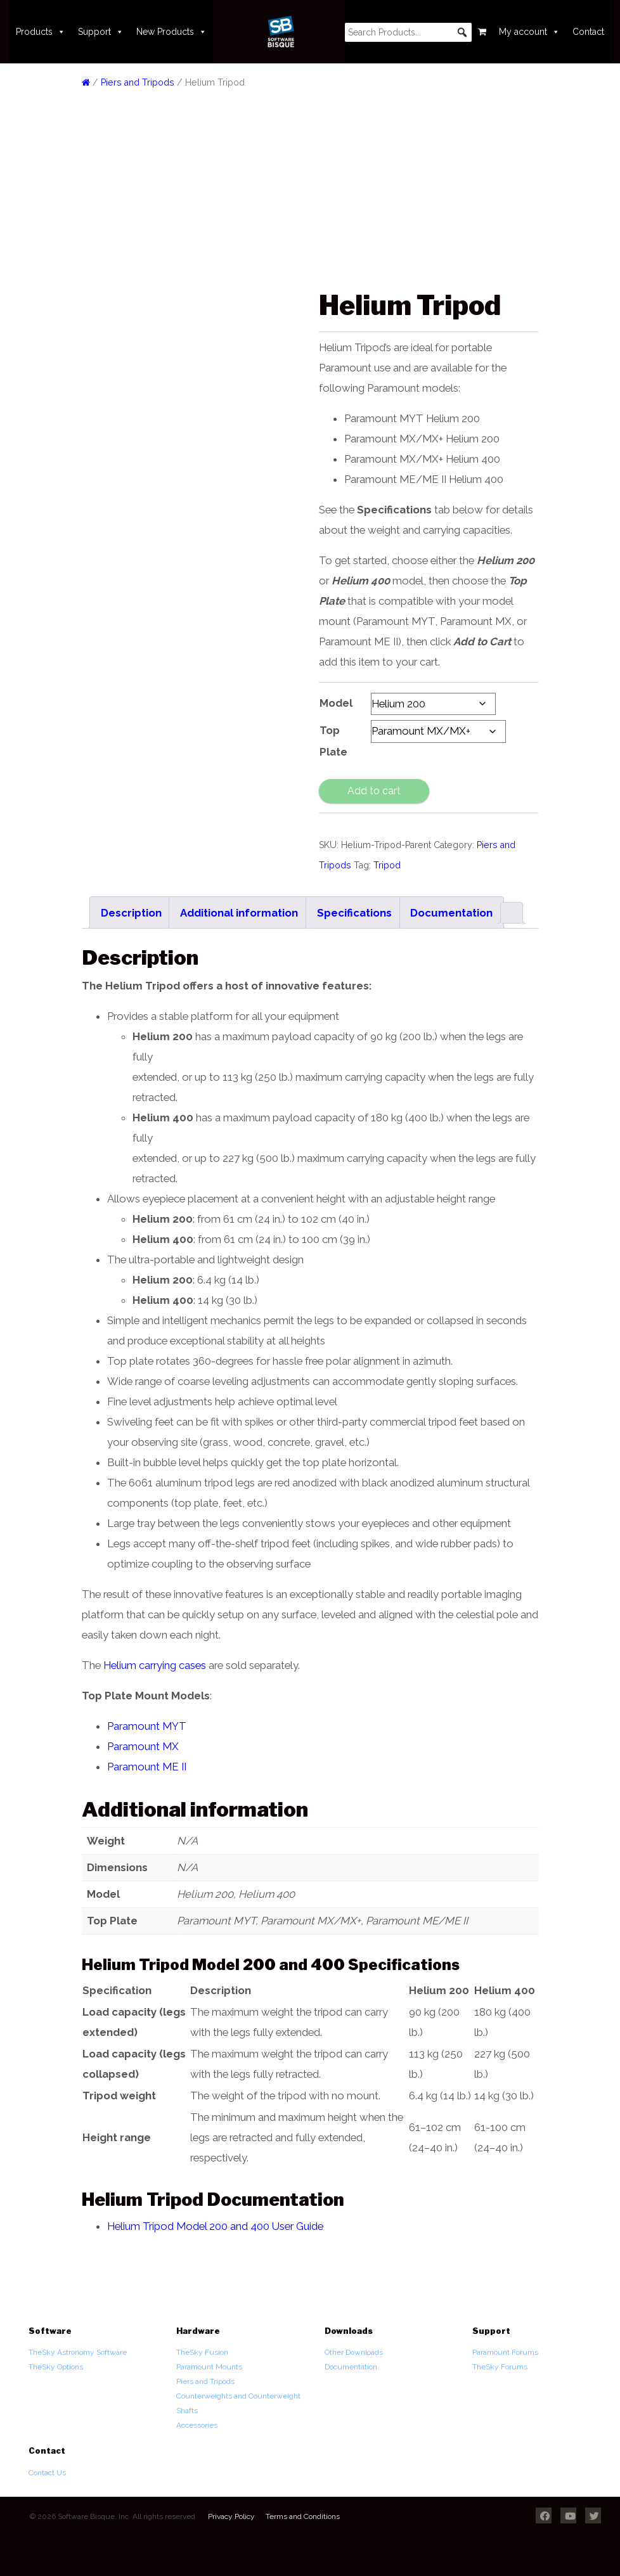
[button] (462, 32)
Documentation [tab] (451, 912)
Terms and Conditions (303, 2516)
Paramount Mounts (209, 2366)
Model (336, 703)
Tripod (387, 865)
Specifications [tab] (354, 912)
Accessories (196, 2425)
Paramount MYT (146, 1726)
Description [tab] (131, 912)
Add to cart (374, 791)
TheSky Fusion (202, 2352)
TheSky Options (56, 2366)
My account (529, 32)
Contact (588, 32)
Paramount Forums (505, 2352)
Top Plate (333, 741)
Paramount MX (144, 1746)
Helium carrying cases (154, 1665)
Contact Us (47, 2472)
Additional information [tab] (239, 912)
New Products (171, 32)
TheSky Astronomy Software (78, 2352)
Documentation (351, 2366)
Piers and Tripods (137, 82)
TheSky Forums (499, 2366)
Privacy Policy (231, 2516)
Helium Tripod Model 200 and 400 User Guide (215, 2226)
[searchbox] (408, 32)
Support (101, 32)
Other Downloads (354, 2352)
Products (40, 32)
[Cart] (482, 31)
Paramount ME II (146, 1766)
